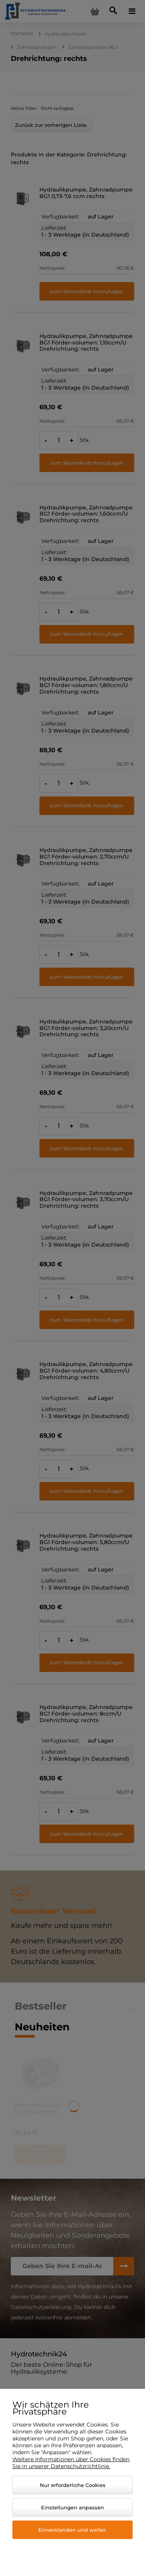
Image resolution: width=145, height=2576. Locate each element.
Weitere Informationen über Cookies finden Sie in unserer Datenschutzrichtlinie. (71, 2463)
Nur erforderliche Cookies (73, 2485)
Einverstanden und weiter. (72, 2530)
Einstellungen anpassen (72, 2507)
